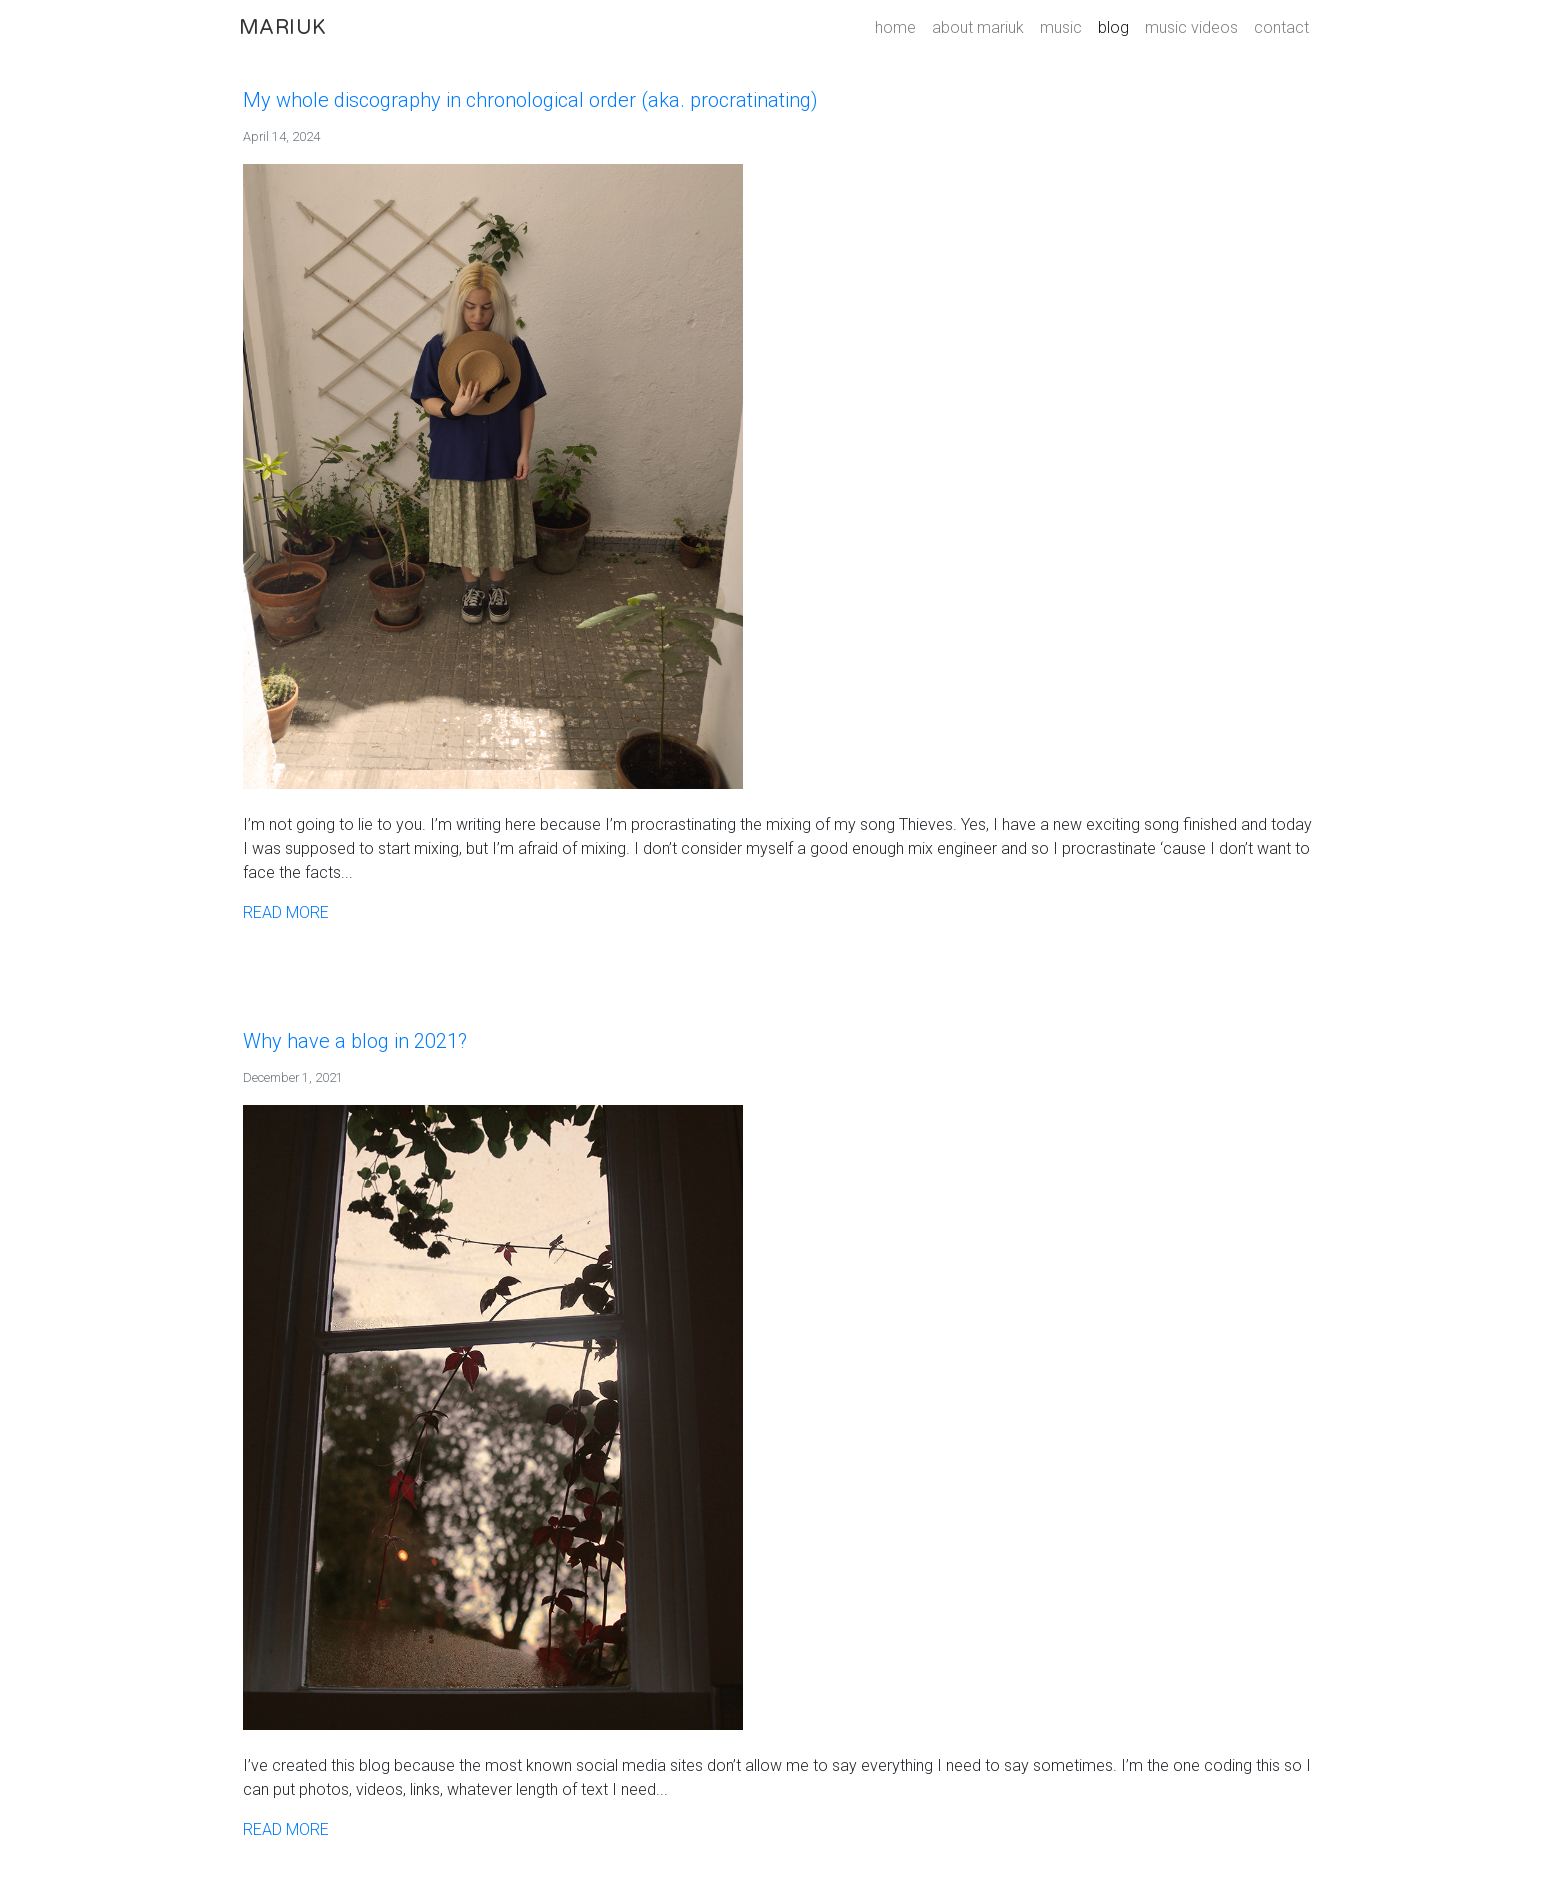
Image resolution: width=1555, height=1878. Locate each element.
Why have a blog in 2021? (355, 1041)
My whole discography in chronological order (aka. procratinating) (530, 100)
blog (1113, 27)
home (895, 27)
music (1061, 27)
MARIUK (282, 28)
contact (1281, 27)
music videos (1191, 27)
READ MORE (286, 912)
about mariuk (978, 27)
